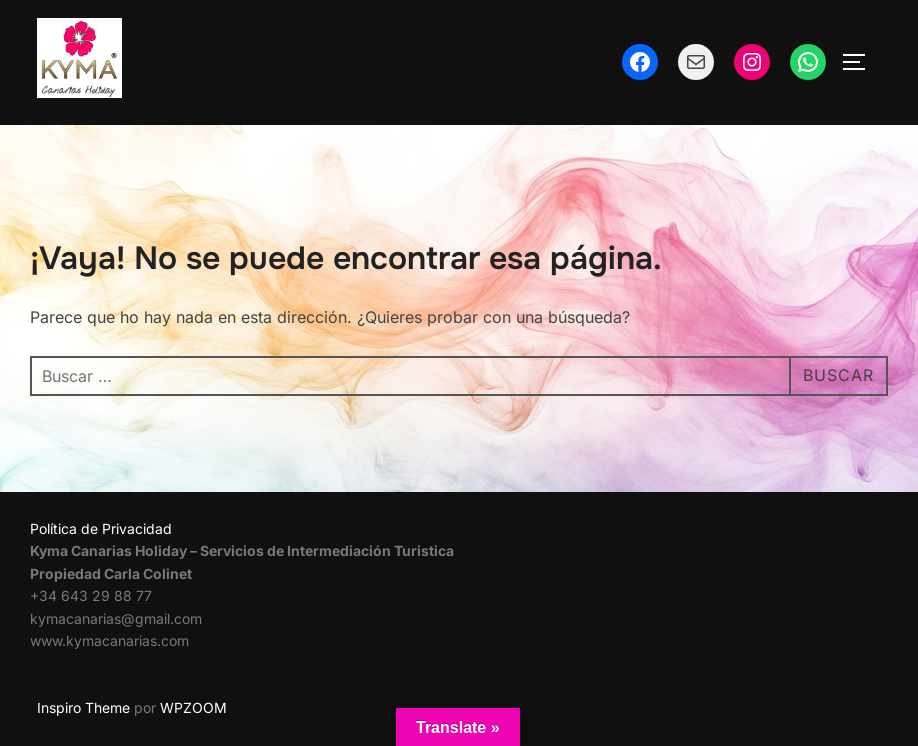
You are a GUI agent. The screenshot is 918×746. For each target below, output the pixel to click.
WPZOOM (193, 707)
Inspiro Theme (83, 707)
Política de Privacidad (101, 528)
